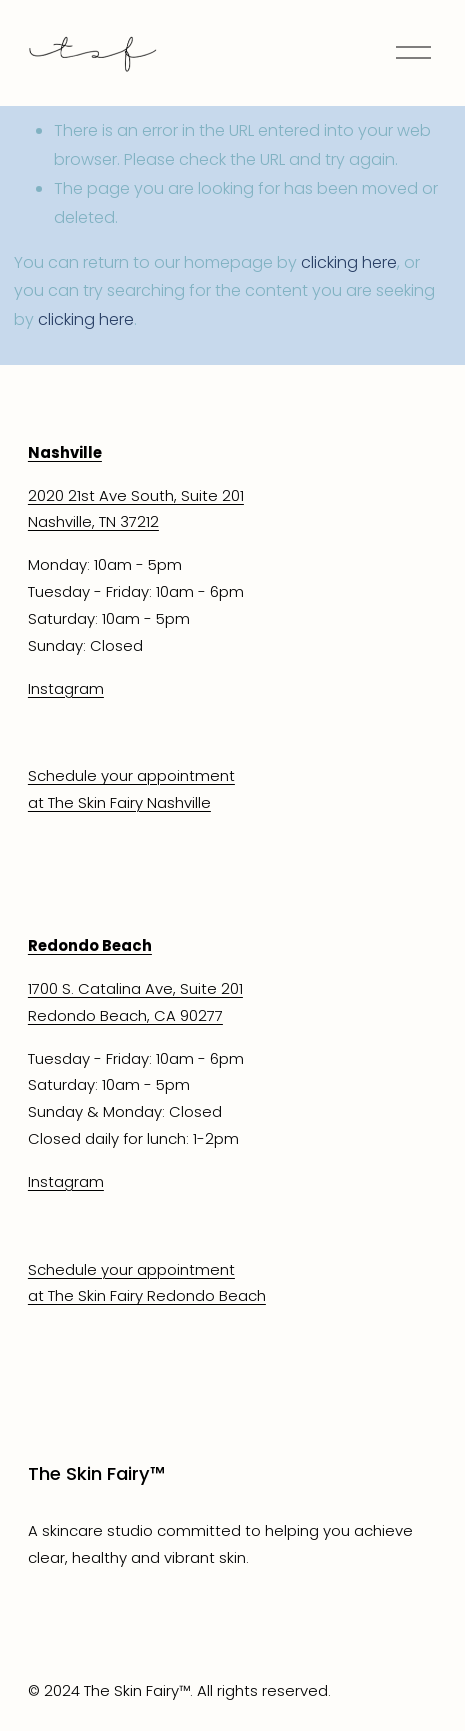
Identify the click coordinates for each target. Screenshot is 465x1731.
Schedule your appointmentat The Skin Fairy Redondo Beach (147, 1283)
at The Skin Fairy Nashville (119, 802)
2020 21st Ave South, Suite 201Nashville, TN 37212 (136, 509)
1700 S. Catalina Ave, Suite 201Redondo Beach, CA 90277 (135, 1002)
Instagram (66, 688)
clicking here (349, 262)
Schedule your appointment (131, 775)
